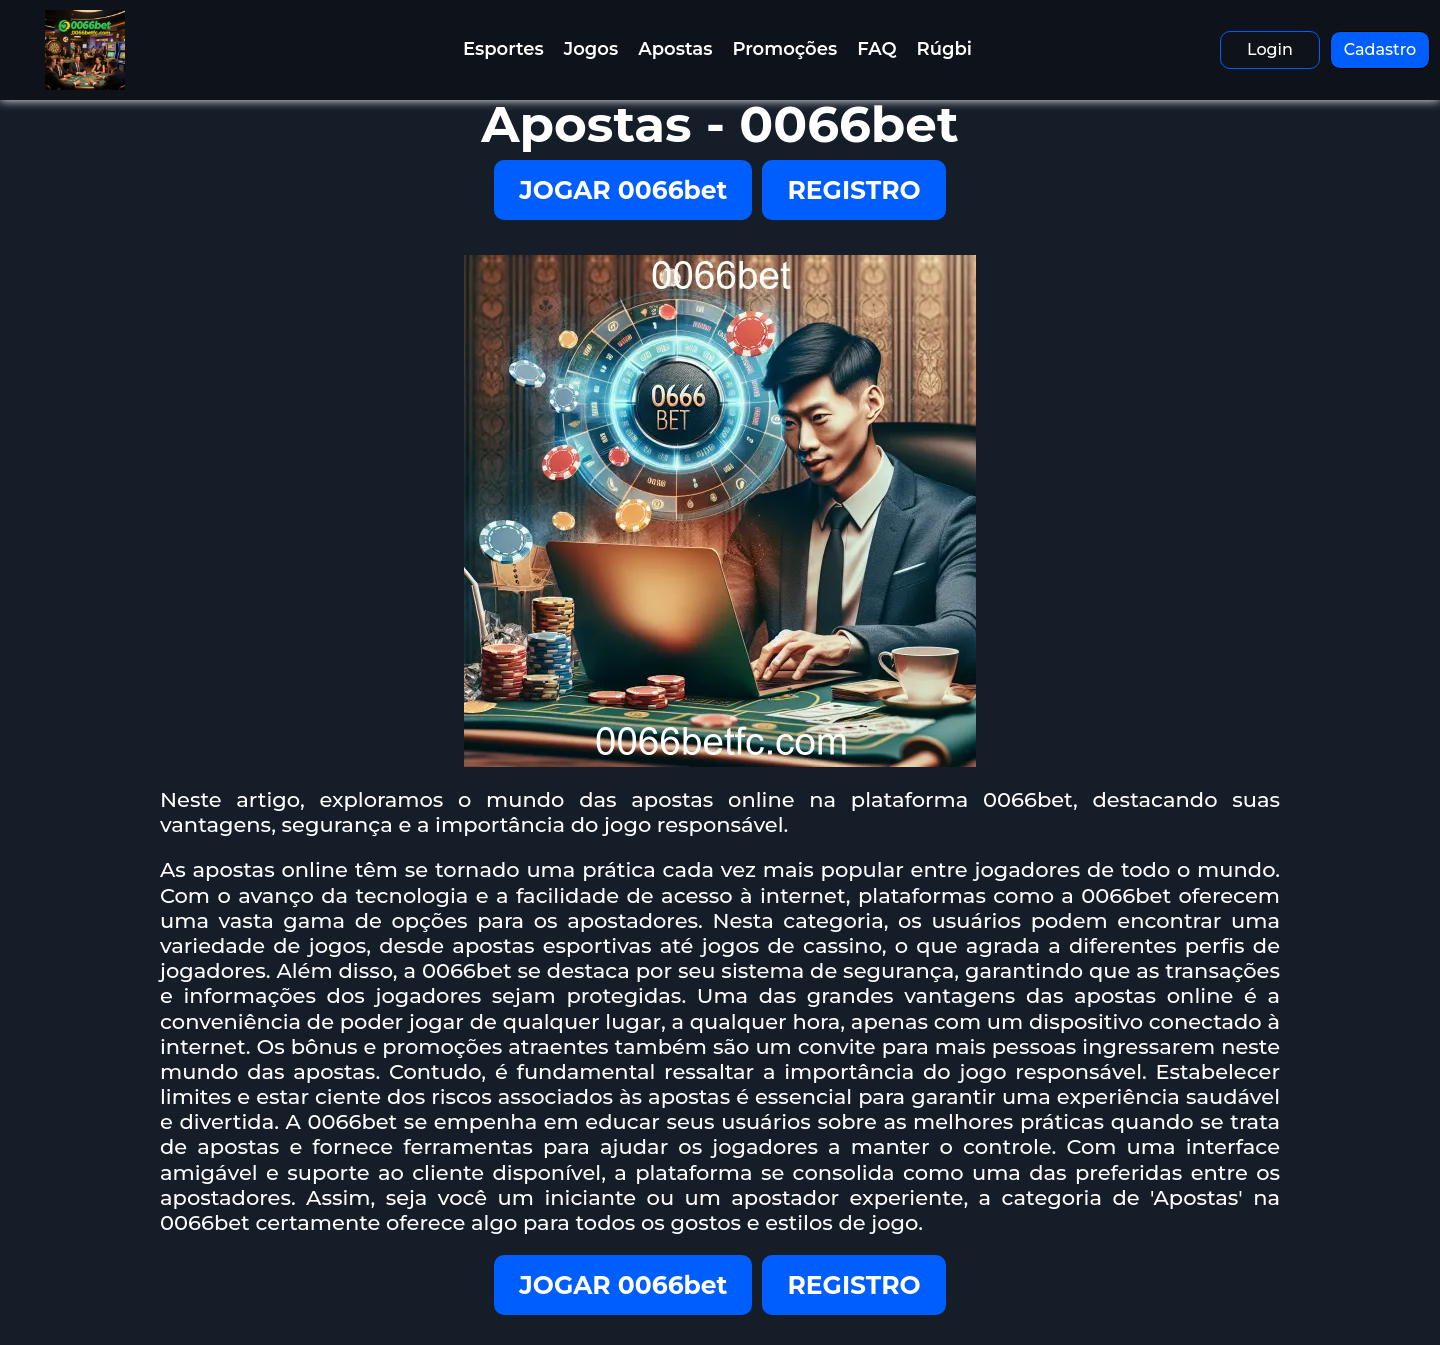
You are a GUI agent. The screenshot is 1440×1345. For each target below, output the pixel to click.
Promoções (784, 49)
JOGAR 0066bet (623, 190)
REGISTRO (853, 190)
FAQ (876, 49)
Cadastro (1380, 49)
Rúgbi (944, 49)
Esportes (503, 49)
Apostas (675, 49)
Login (1270, 49)
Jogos (591, 49)
